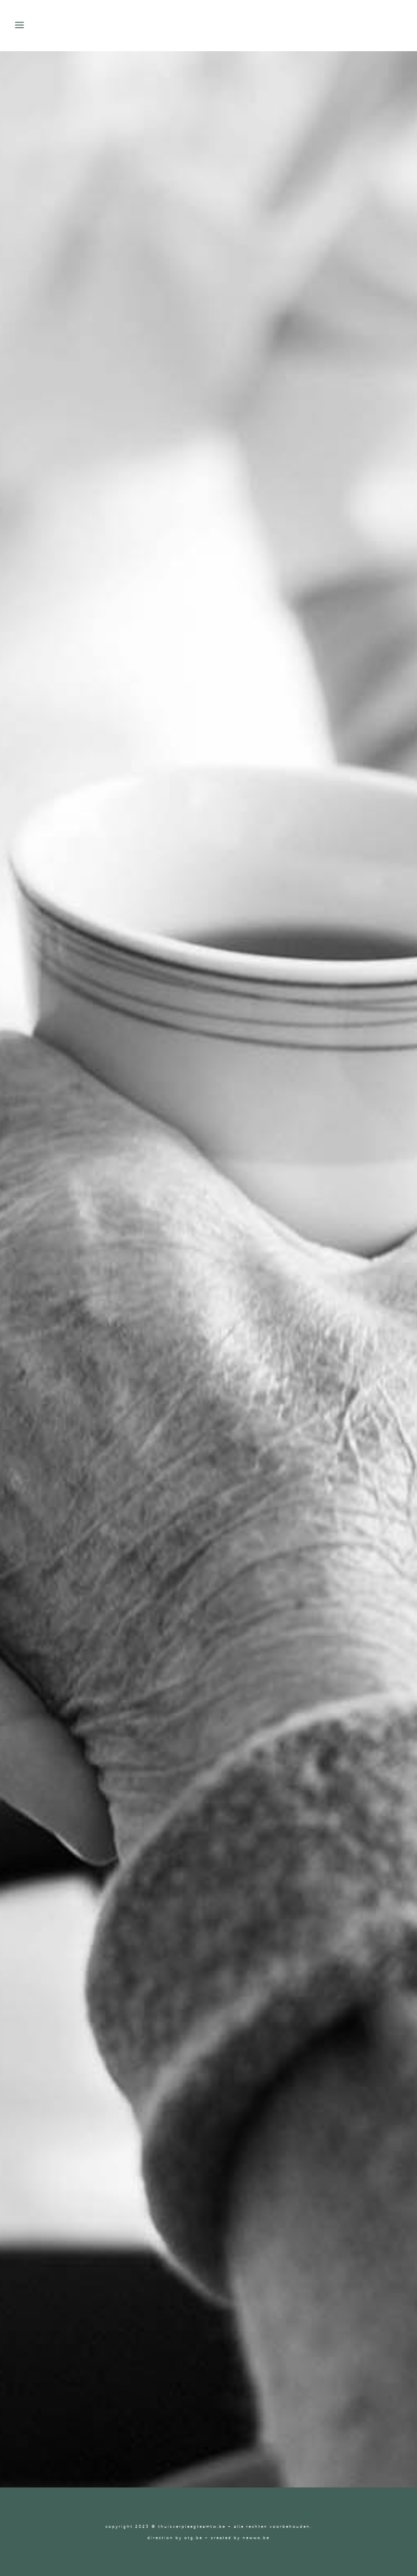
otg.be (193, 2537)
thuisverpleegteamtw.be (192, 2526)
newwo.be (256, 2537)
